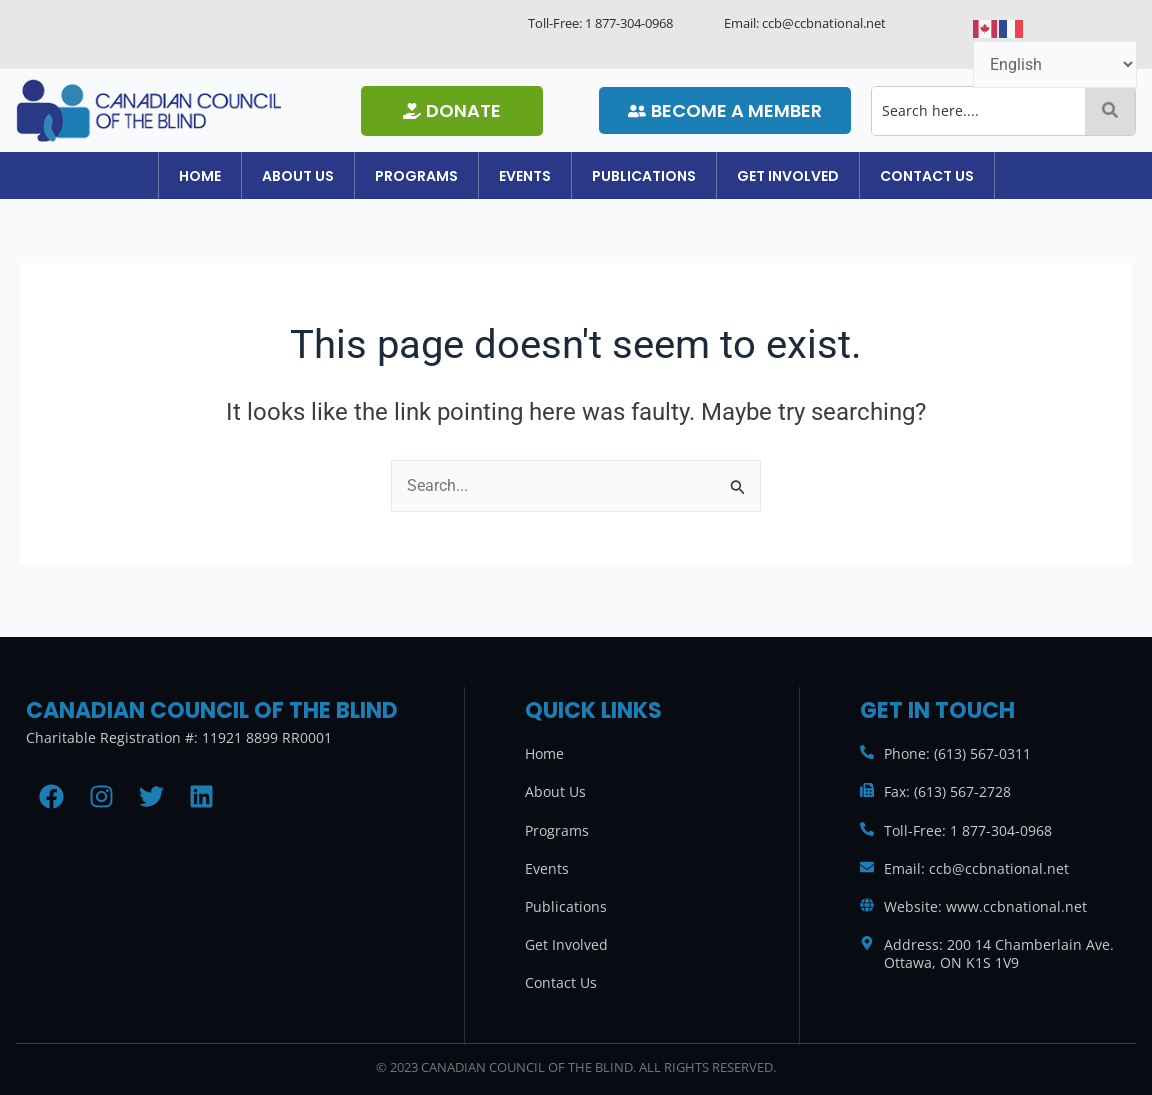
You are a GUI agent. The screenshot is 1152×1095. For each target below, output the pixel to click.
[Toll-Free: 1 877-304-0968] (867, 829)
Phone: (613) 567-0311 (957, 753)
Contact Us (987, 179)
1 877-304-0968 (629, 23)
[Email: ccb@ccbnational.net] (867, 867)
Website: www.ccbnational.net (985, 906)
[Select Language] (1055, 64)
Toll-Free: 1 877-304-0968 (968, 830)
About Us (258, 179)
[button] (258, 179)
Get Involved (828, 179)
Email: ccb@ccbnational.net (976, 868)
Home (140, 179)
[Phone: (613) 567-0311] (867, 752)
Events (525, 179)
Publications (664, 179)
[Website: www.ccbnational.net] (867, 905)
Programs (396, 179)
